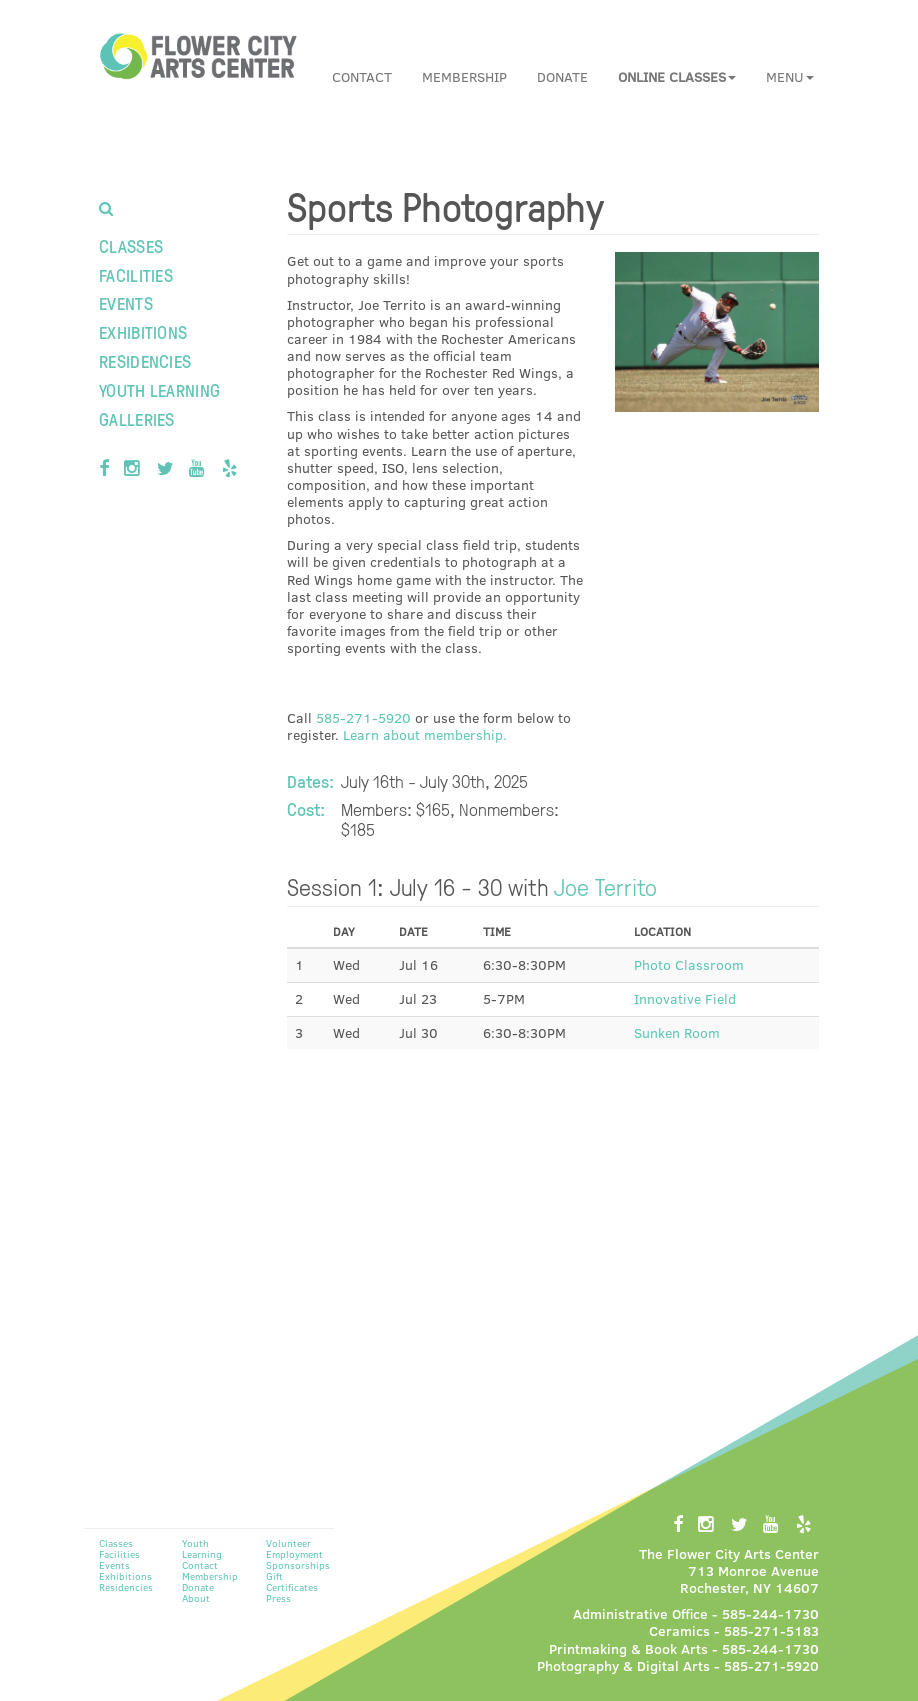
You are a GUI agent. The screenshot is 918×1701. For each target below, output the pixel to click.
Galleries (137, 418)
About (196, 1598)
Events (126, 302)
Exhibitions (143, 331)
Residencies (145, 360)
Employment (294, 1554)
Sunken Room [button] (677, 1032)
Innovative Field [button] (685, 998)
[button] (677, 77)
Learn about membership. (425, 734)
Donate (562, 76)
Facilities (136, 274)
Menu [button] (790, 76)
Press (278, 1598)
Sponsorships (298, 1565)
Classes (131, 245)
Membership (464, 76)
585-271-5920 (363, 717)
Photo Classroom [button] (689, 964)
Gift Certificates (292, 1581)
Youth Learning (159, 389)
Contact (362, 76)
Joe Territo (605, 886)
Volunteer (288, 1543)
